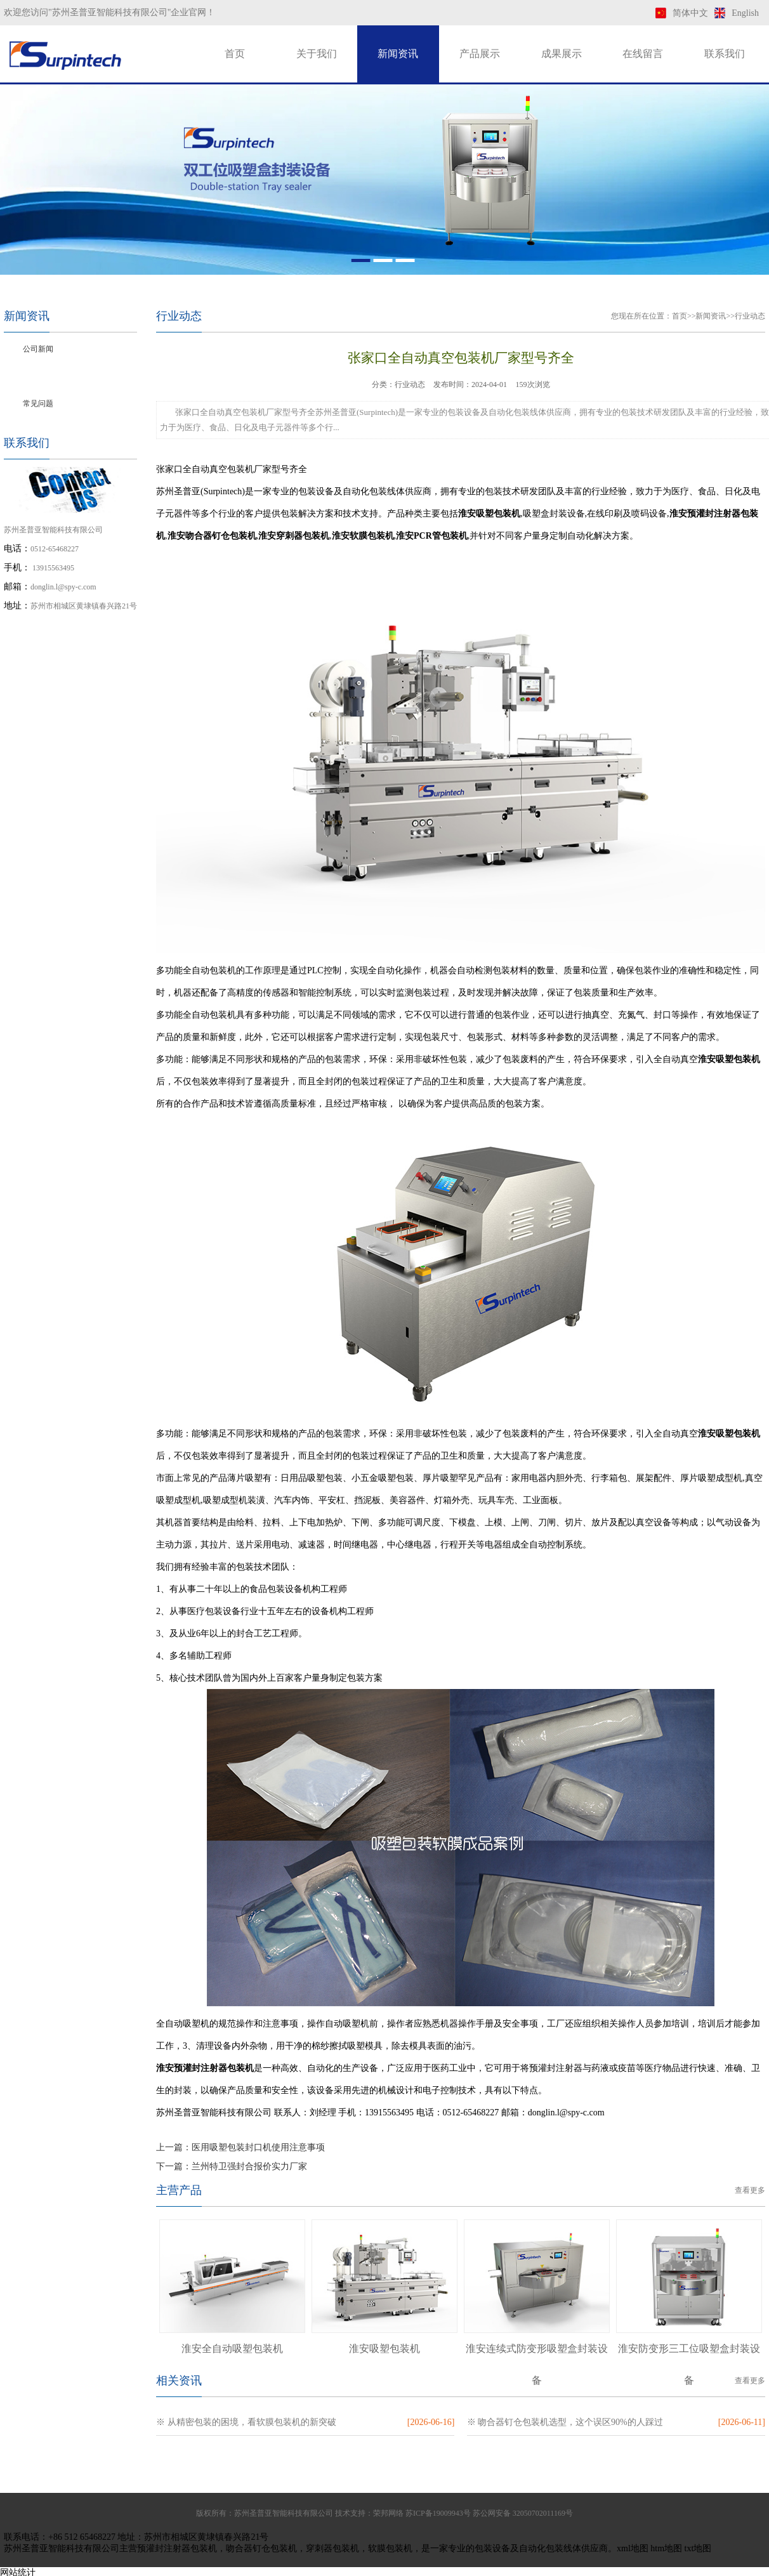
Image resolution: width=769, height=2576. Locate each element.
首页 (235, 53)
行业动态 (38, 376)
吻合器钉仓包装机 (261, 2548)
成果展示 (561, 53)
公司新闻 (38, 349)
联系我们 (724, 53)
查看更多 (750, 2190)
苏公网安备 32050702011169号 (523, 2513)
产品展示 (479, 53)
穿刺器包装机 (332, 2548)
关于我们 (316, 53)
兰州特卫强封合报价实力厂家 (249, 2166)
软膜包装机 (390, 2548)
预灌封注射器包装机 (177, 2548)
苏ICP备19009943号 (438, 2513)
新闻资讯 (398, 53)
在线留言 (642, 53)
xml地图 (632, 2548)
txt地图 (698, 2548)
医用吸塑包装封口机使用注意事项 (258, 2147)
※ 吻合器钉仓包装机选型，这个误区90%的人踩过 (565, 2422)
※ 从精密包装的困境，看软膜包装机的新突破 (246, 2422)
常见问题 (38, 403)
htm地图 (666, 2548)
